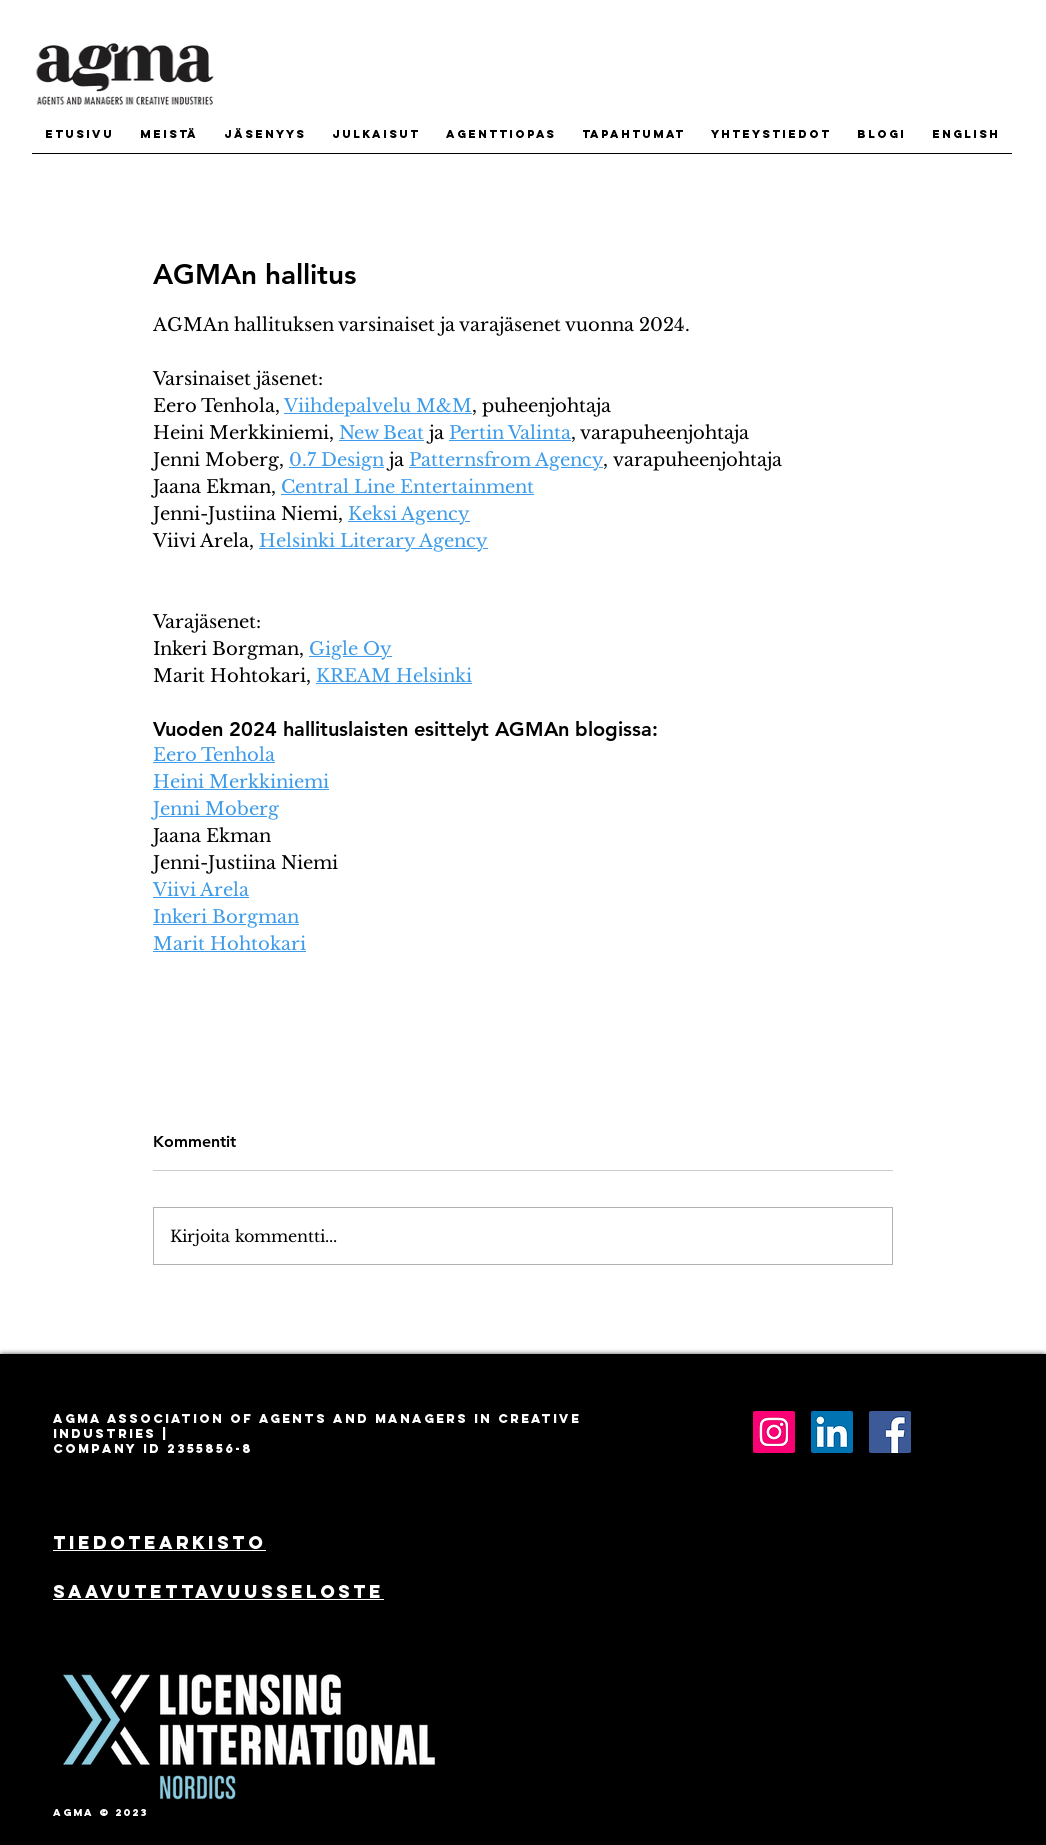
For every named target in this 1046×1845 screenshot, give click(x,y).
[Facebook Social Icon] (890, 1432)
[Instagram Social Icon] (774, 1432)
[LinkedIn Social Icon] (832, 1432)
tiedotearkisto (159, 1542)
